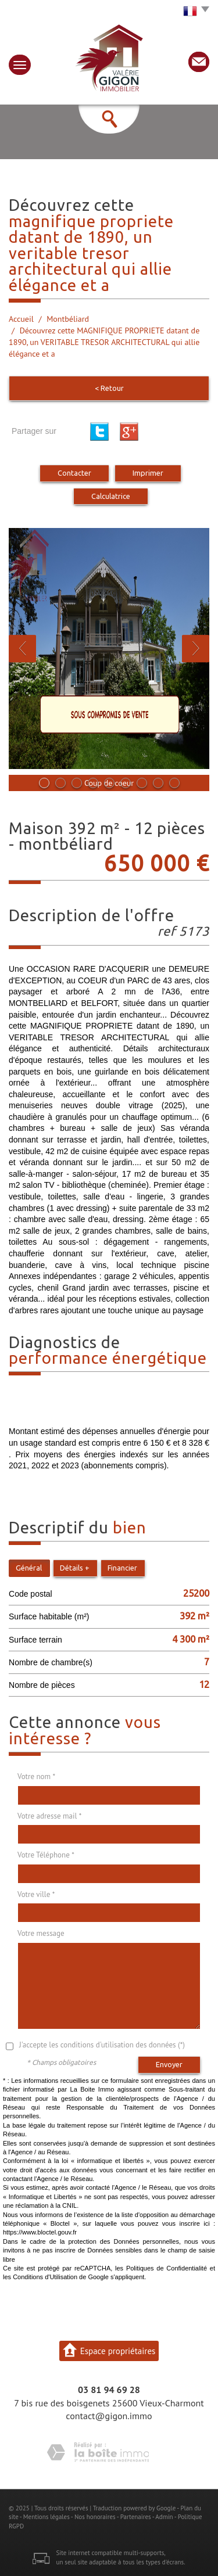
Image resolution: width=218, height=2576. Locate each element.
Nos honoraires (95, 2517)
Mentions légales (46, 2517)
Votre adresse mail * (49, 1816)
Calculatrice (110, 496)
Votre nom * (36, 1776)
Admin (164, 2517)
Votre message (41, 1933)
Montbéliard (68, 319)
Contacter (74, 473)
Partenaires (135, 2517)
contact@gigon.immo (109, 2415)
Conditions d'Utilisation (45, 2276)
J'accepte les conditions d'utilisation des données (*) (102, 2045)
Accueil (21, 319)
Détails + (75, 1568)
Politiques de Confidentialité (166, 2268)
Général (29, 1568)
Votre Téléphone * (45, 1855)
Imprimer (148, 473)
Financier (122, 1568)
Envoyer (169, 2064)
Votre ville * (36, 1894)
